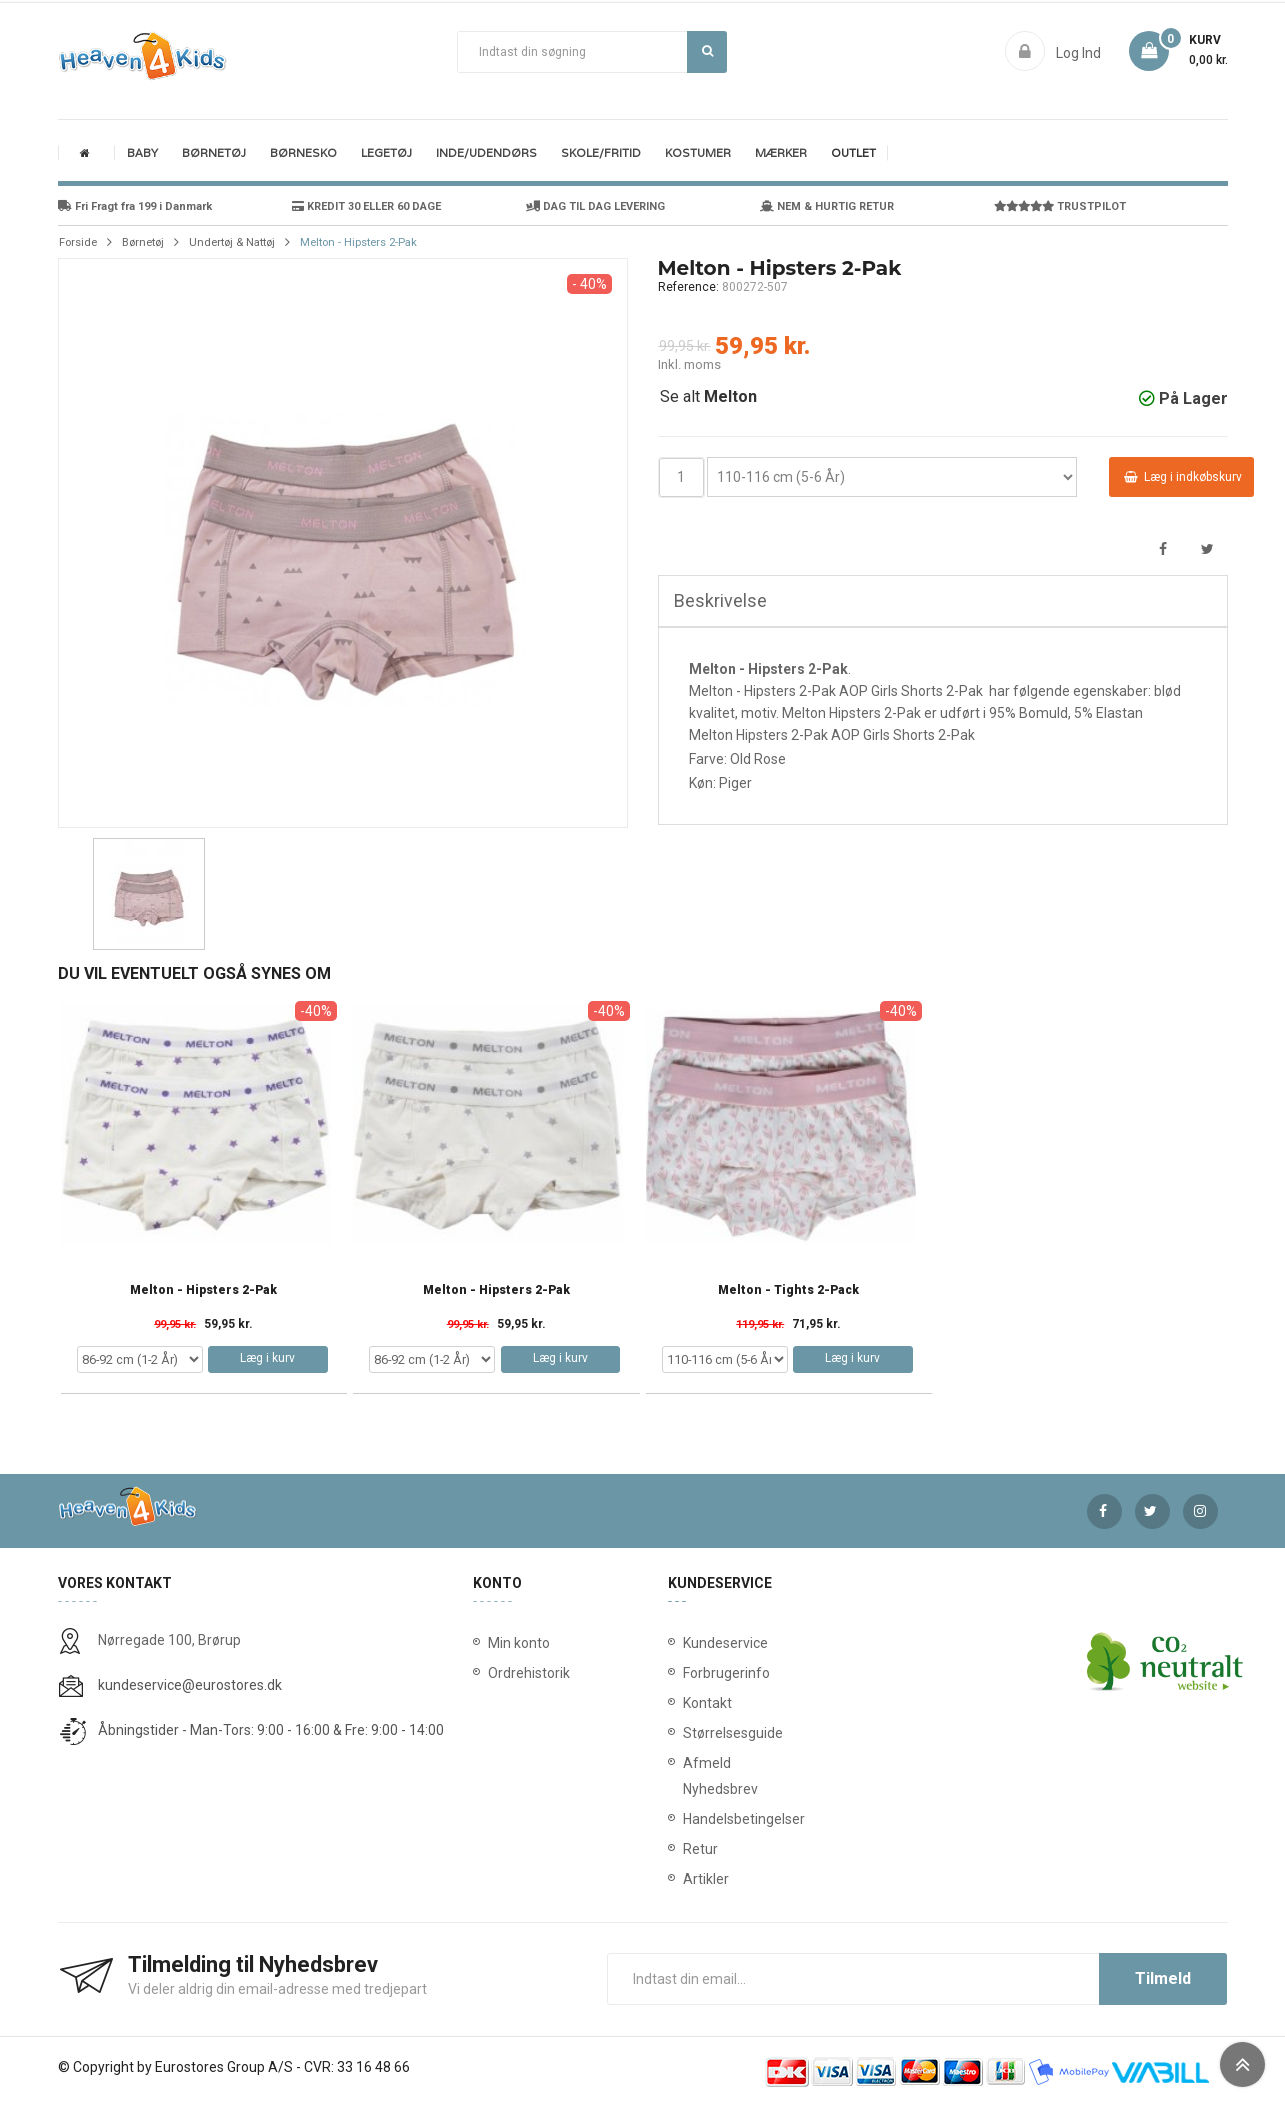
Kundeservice (687, 1643)
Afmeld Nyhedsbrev (687, 1776)
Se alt (708, 396)
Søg (707, 51)
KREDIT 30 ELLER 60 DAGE (366, 206)
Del (1163, 549)
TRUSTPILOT (1060, 206)
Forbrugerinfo (687, 1673)
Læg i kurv (267, 1358)
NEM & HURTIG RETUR (827, 206)
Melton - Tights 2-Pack (788, 1290)
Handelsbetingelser (687, 1819)
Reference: (688, 287)
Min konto (519, 1643)
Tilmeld (1163, 1978)
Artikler (687, 1879)
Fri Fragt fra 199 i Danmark (135, 206)
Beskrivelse (720, 600)
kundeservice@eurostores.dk (190, 1685)
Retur (687, 1849)
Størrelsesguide (687, 1733)
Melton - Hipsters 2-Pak (203, 1290)
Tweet (1207, 549)
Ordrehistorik (522, 1673)
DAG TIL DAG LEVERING (595, 206)
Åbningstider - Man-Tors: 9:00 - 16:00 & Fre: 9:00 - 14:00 (271, 1730)
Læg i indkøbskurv (1183, 477)
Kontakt (687, 1703)
